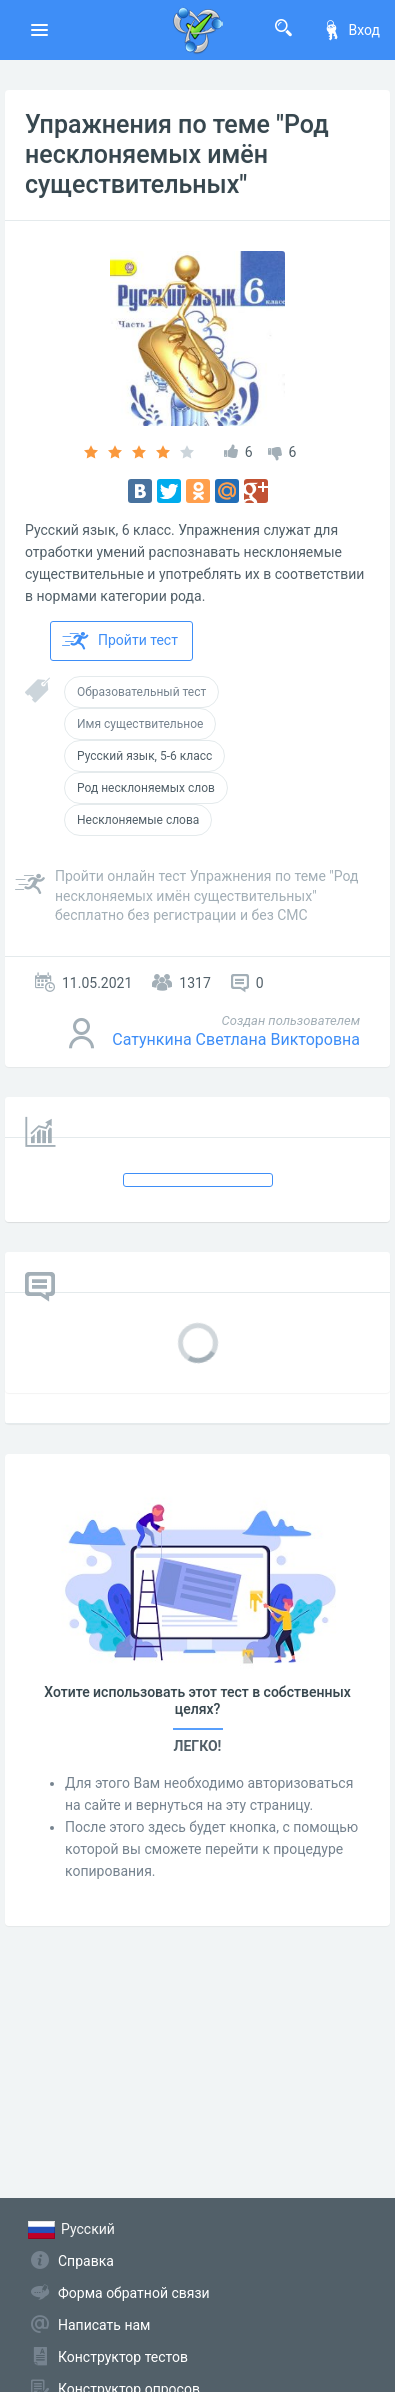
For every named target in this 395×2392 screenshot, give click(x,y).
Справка (86, 2261)
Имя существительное (140, 724)
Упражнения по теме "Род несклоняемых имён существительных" (177, 154)
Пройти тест (120, 641)
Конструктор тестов (123, 2357)
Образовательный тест (141, 692)
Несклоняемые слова (138, 820)
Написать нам (104, 2325)
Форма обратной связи (134, 2293)
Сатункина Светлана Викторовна (236, 1039)
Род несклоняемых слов (146, 788)
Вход (351, 30)
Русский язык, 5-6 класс (144, 756)
